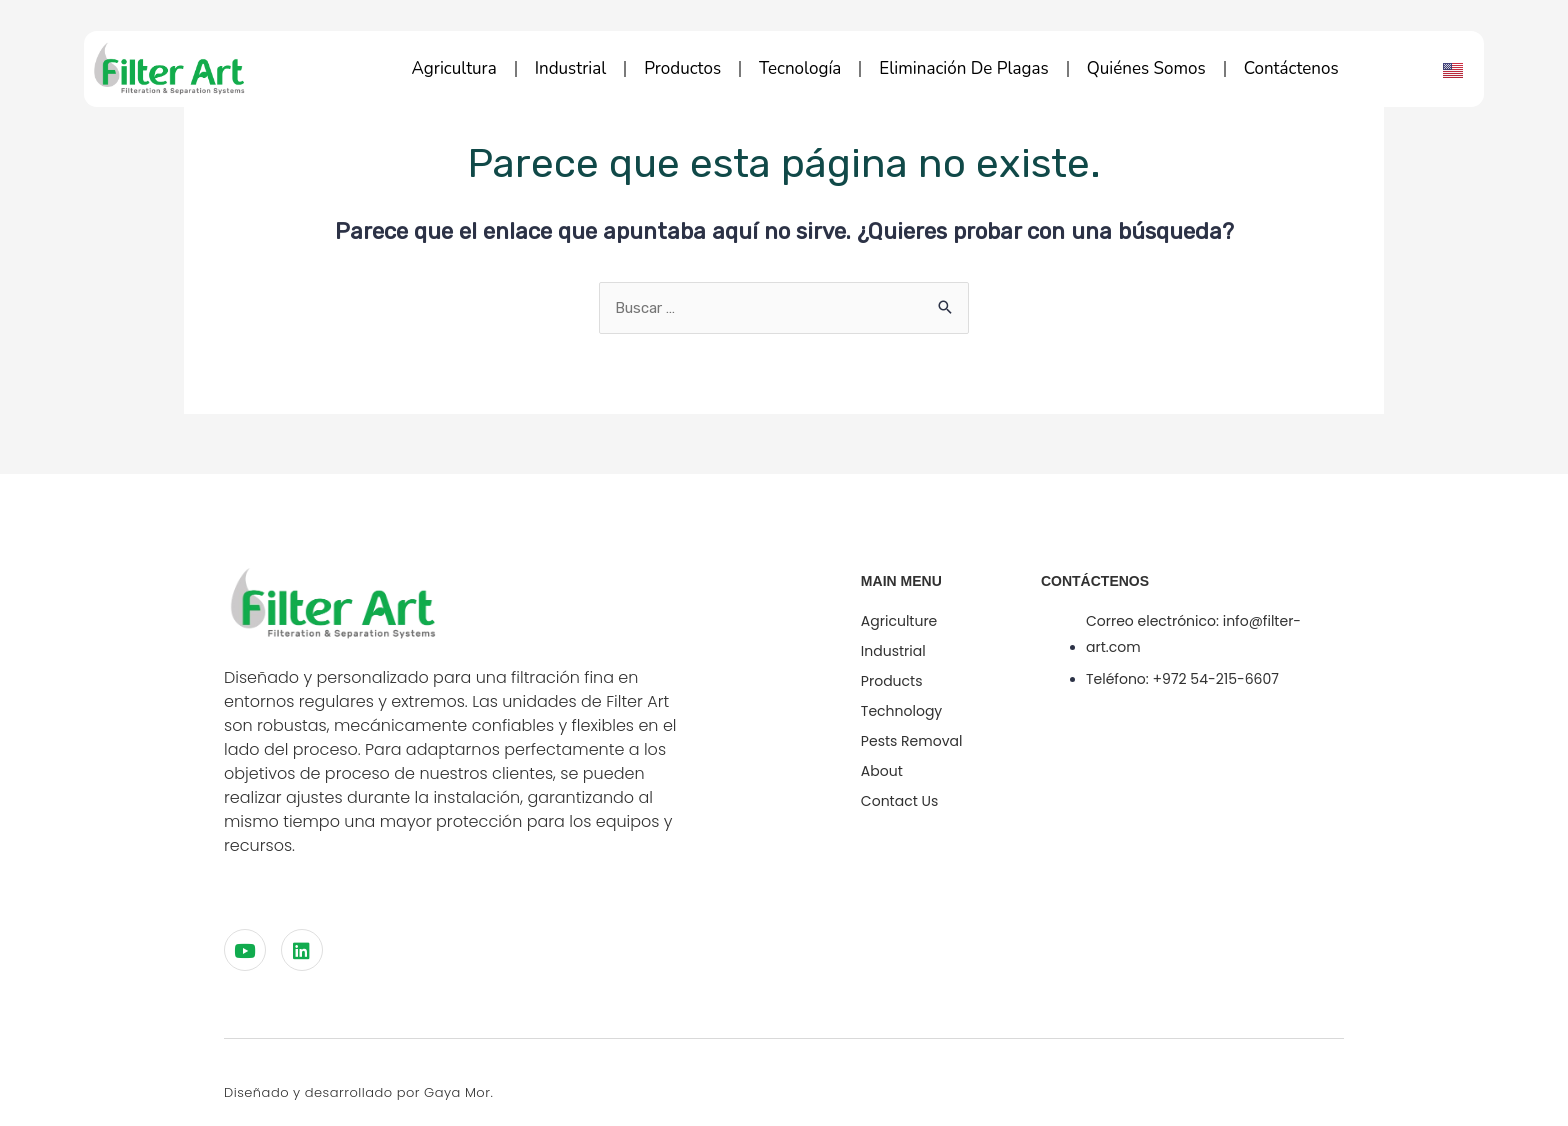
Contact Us (899, 801)
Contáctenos (1291, 68)
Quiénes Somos (1146, 68)
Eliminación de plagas (963, 68)
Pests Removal (912, 741)
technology (901, 711)
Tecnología (800, 68)
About (882, 771)
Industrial (571, 68)
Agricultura (454, 68)
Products (892, 681)
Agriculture (899, 621)
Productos (682, 68)
